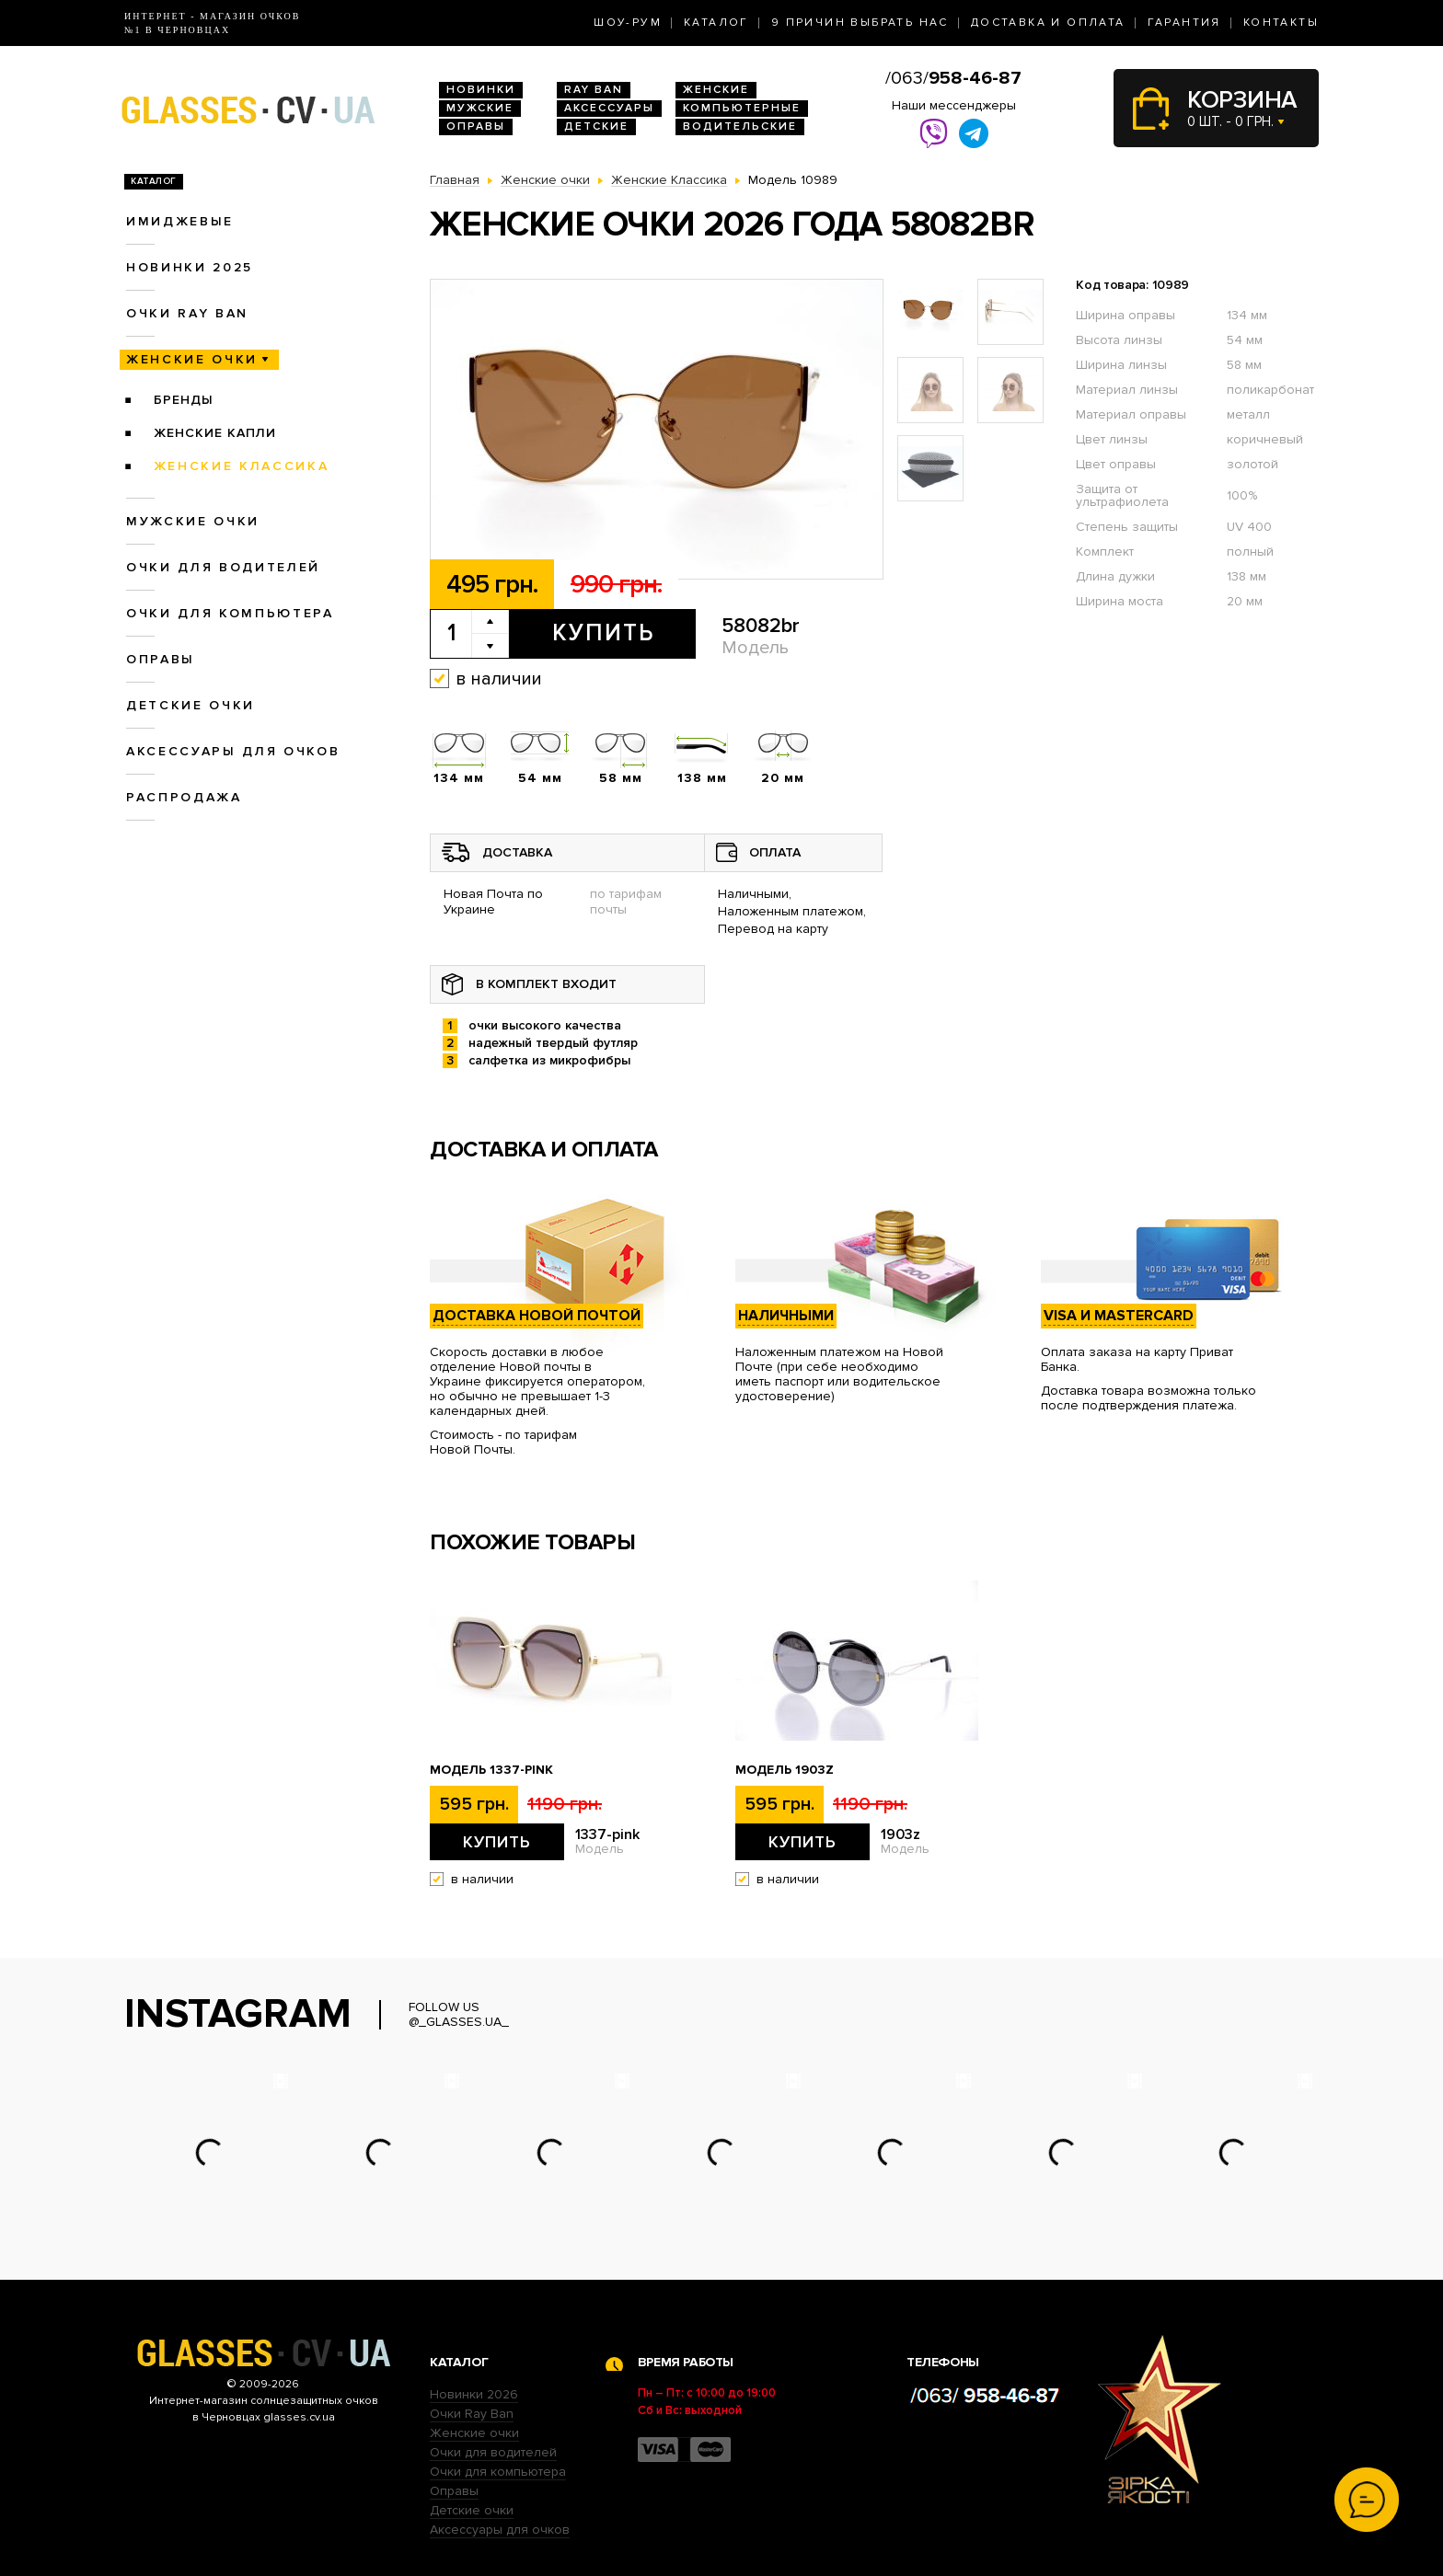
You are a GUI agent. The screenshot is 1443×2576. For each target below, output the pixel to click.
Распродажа (184, 797)
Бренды (184, 400)
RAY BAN (593, 90)
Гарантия (1184, 22)
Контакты (1281, 22)
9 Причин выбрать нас (860, 22)
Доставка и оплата (1048, 22)
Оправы (475, 126)
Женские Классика (241, 466)
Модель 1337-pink (491, 1770)
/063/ (953, 78)
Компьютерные (742, 108)
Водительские (740, 126)
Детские (596, 126)
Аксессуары (609, 108)
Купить (603, 633)
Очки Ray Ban (472, 2413)
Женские (716, 90)
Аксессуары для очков (233, 751)
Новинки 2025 (189, 267)
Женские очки (192, 359)
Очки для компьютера (230, 613)
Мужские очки (193, 521)
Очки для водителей (223, 567)
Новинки (480, 90)
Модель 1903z (784, 1770)
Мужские (480, 108)
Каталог (716, 22)
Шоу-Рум (628, 22)
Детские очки (190, 705)
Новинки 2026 (474, 2394)
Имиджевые (180, 221)
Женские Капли (215, 433)
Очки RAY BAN (187, 313)
